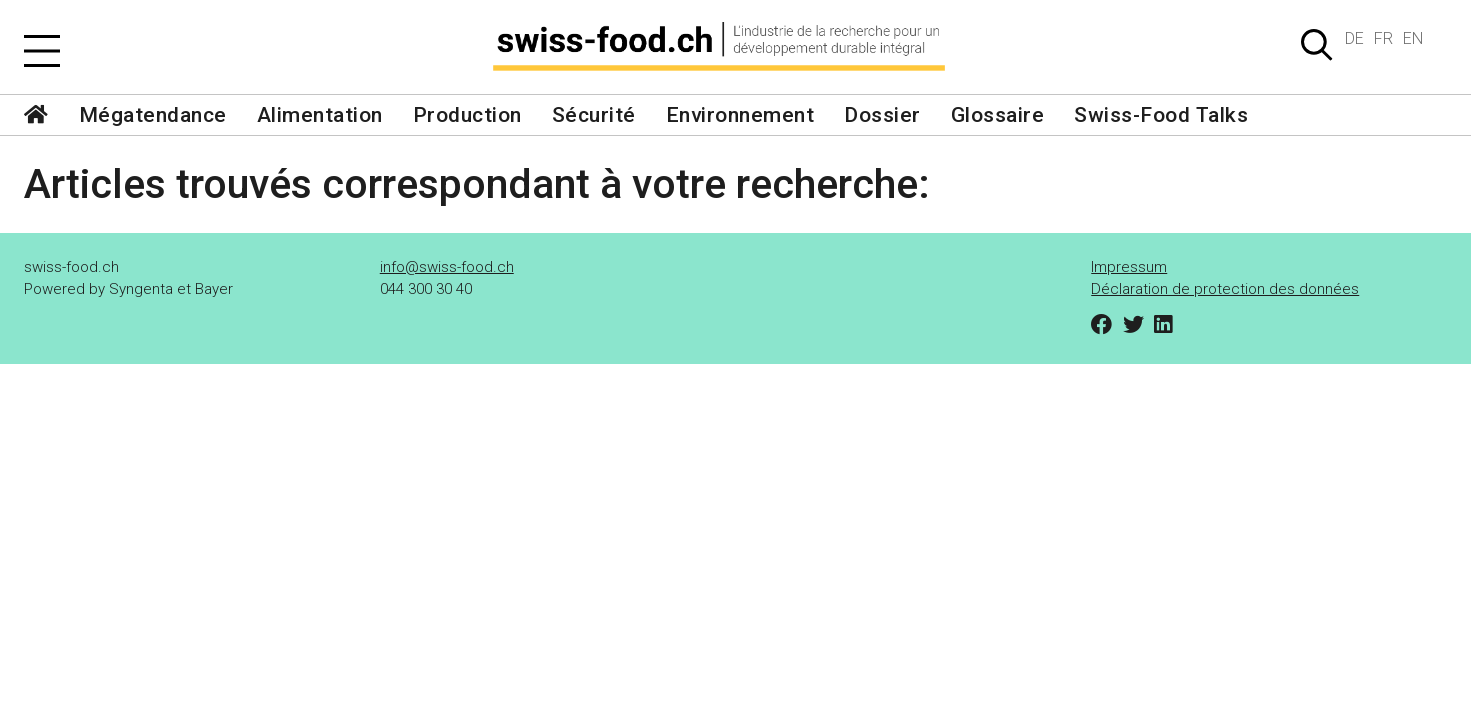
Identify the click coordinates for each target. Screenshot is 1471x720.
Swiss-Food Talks (1161, 115)
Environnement (740, 115)
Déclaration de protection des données (1225, 289)
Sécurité (594, 115)
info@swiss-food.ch (447, 267)
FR (1383, 38)
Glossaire (998, 115)
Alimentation (320, 115)
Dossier (882, 115)
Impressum (1129, 267)
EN (1413, 38)
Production (467, 115)
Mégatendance (153, 115)
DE (1354, 38)
